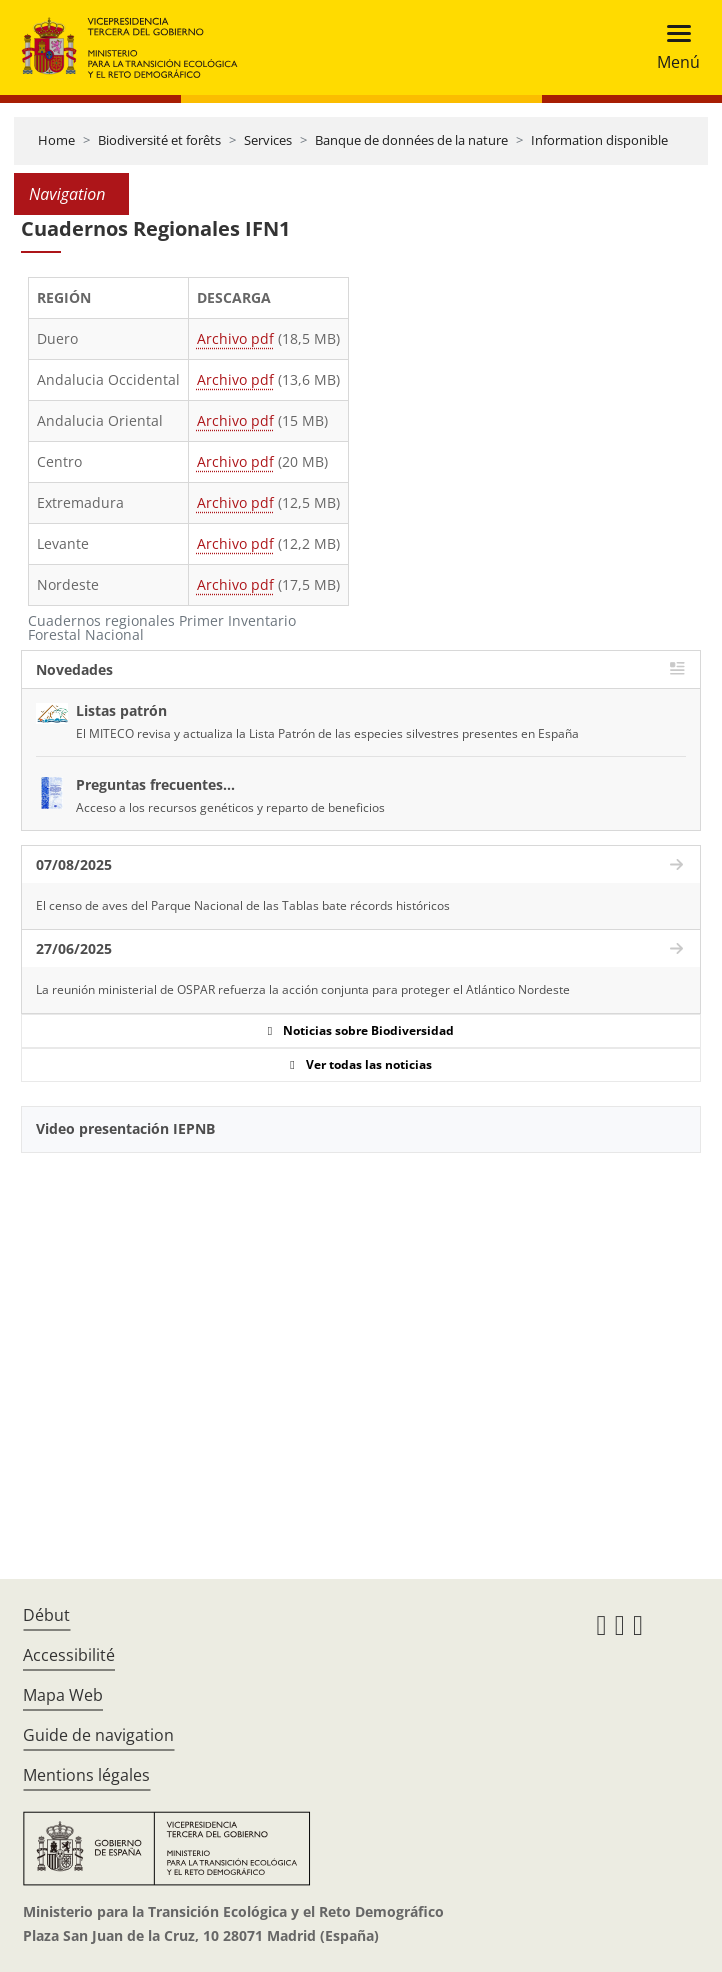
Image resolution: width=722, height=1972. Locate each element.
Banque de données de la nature (411, 140)
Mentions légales (86, 1775)
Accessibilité (69, 1655)
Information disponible (599, 140)
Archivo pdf (235, 338)
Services (268, 140)
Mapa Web (63, 1695)
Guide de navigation (98, 1735)
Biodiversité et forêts (159, 140)
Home (56, 140)
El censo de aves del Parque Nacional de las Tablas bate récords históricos (243, 905)
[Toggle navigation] (672, 47)
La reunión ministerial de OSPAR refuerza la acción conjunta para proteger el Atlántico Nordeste (303, 989)
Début (46, 1615)
